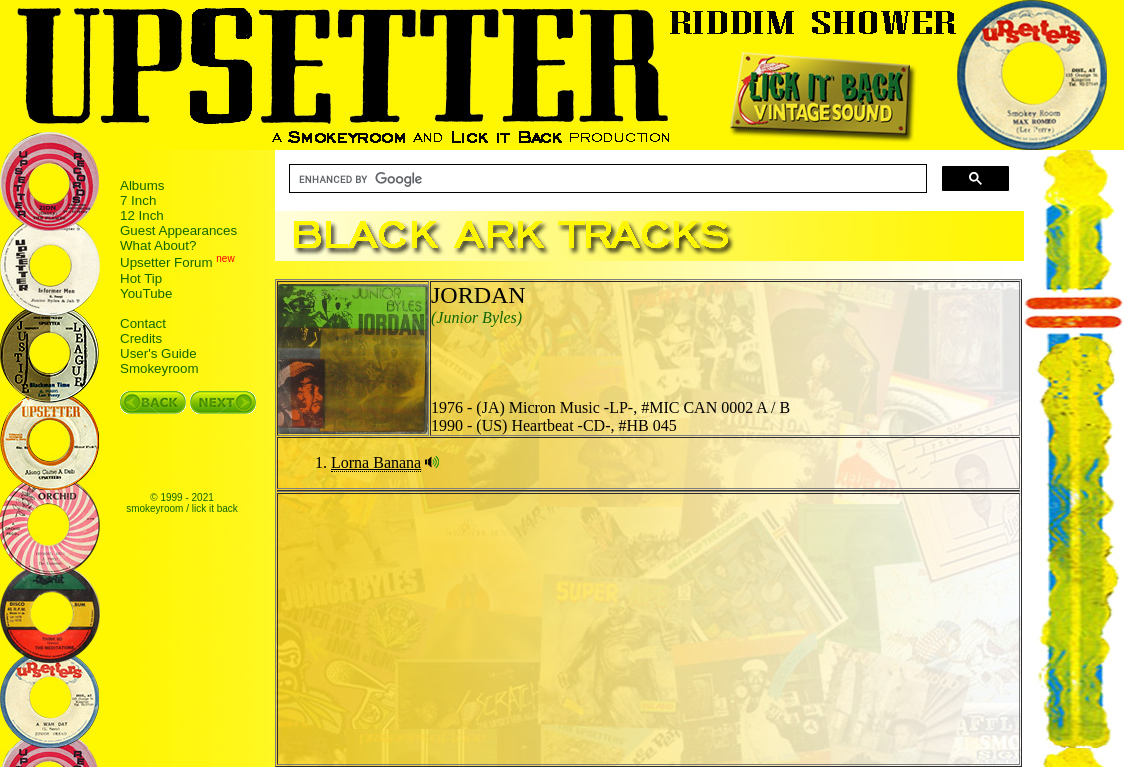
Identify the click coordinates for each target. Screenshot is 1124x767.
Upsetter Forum (166, 263)
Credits (141, 338)
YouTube (146, 293)
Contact (143, 323)
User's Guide (158, 353)
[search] (606, 179)
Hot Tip (141, 278)
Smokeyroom (159, 368)
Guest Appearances (178, 230)
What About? (158, 245)
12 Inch (142, 215)
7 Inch (138, 200)
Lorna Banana (376, 462)
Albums (142, 185)
